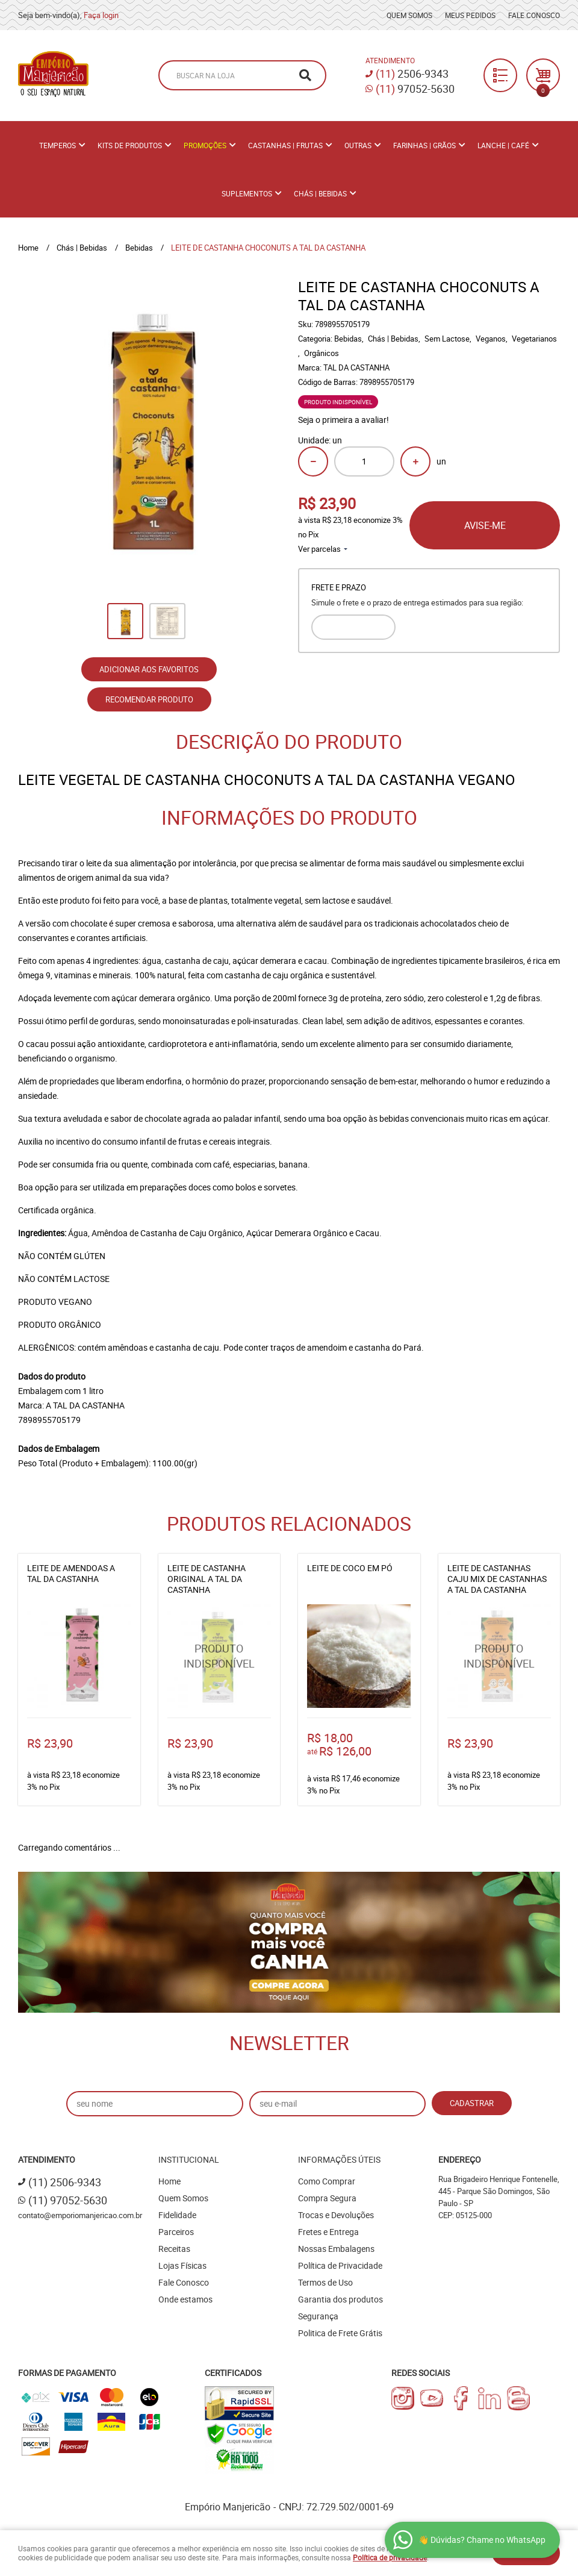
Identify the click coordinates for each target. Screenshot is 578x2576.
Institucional (188, 2159)
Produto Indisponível (219, 1656)
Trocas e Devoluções (336, 2215)
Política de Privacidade (340, 2265)
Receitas (174, 2248)
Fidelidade (177, 2215)
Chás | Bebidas (320, 193)
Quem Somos (409, 15)
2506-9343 (412, 73)
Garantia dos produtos (340, 2299)
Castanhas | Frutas (285, 145)
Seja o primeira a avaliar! (343, 419)
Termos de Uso (325, 2282)
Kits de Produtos (130, 145)
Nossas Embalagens (336, 2248)
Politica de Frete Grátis (340, 2333)
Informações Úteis (339, 2159)
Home (169, 2181)
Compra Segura (327, 2198)
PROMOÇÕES (205, 145)
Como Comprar (326, 2181)
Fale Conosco (534, 15)
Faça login (101, 15)
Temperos (57, 145)
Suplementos (247, 193)
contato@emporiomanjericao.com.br (80, 2215)
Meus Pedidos (470, 15)
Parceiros (176, 2231)
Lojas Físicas (182, 2265)
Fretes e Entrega (328, 2231)
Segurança (318, 2316)
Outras (357, 145)
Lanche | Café (503, 145)
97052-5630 (415, 88)
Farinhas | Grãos (424, 145)
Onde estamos (185, 2299)
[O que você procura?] (305, 75)
